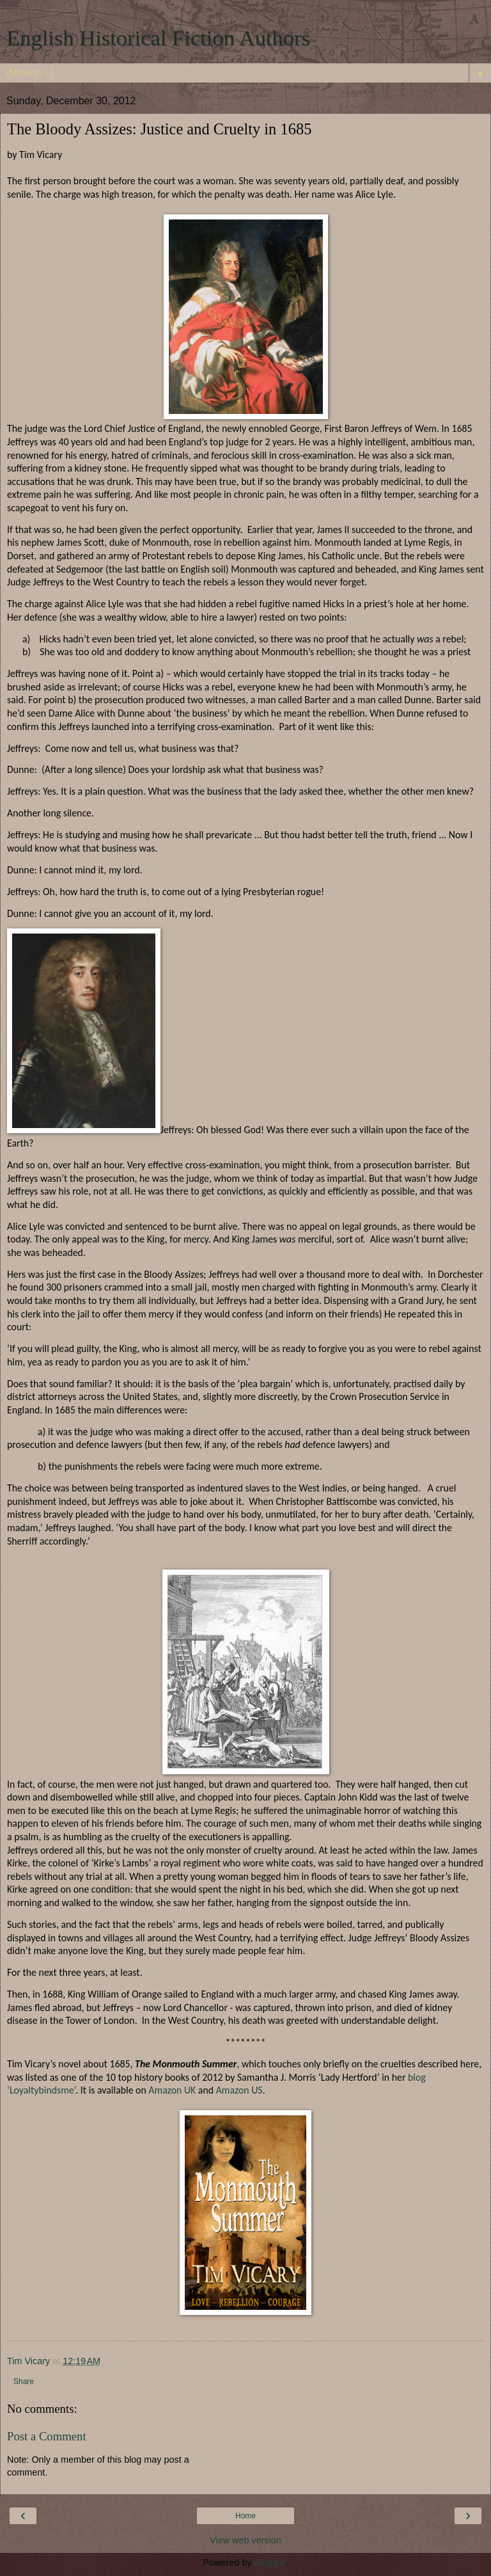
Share (23, 2381)
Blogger (270, 2562)
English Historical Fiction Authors (158, 38)
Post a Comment (46, 2436)
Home (245, 2515)
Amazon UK (172, 2090)
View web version (245, 2540)
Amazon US (239, 2090)
